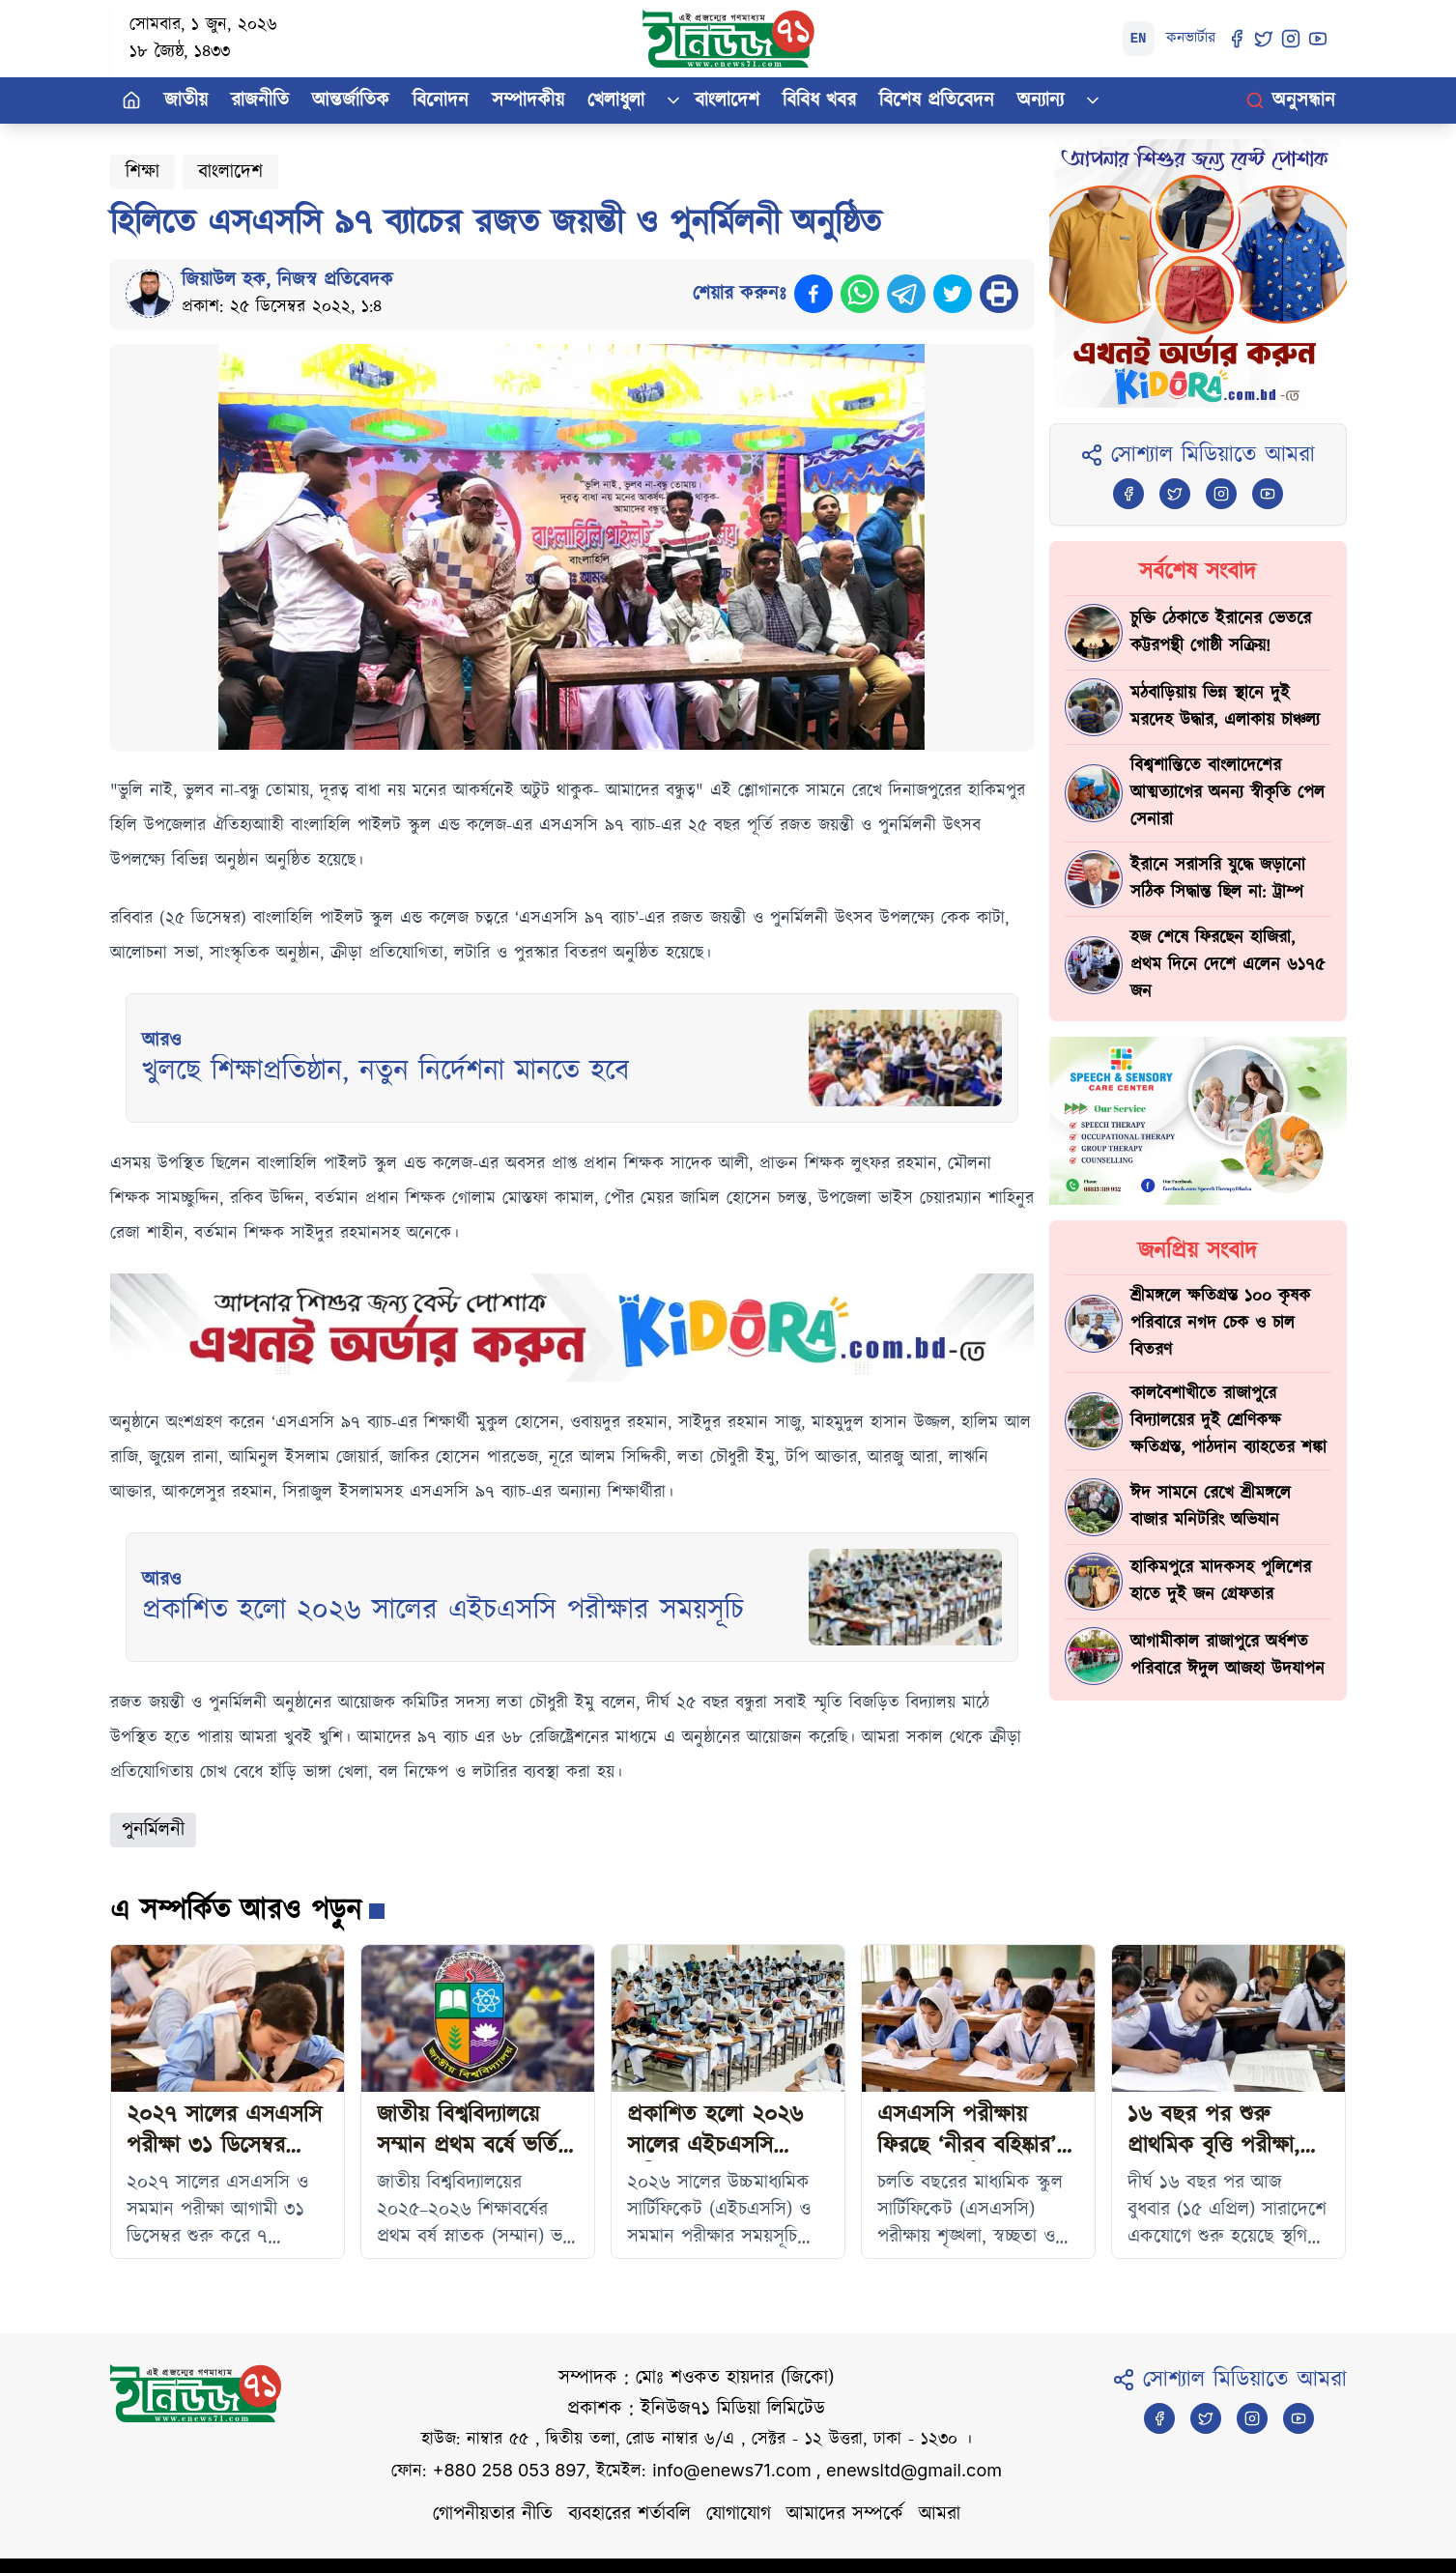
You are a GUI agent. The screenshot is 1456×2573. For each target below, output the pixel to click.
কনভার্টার (1190, 38)
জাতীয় (186, 100)
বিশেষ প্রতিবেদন (936, 100)
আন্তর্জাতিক (350, 100)
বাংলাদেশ (727, 100)
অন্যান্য (1040, 100)
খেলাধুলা (615, 100)
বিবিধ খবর (819, 100)
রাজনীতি (260, 100)
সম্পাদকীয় (528, 100)
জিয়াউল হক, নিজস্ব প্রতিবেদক (287, 280)
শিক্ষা (142, 172)
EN (1138, 38)
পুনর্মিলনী (153, 1830)
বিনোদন (441, 100)
